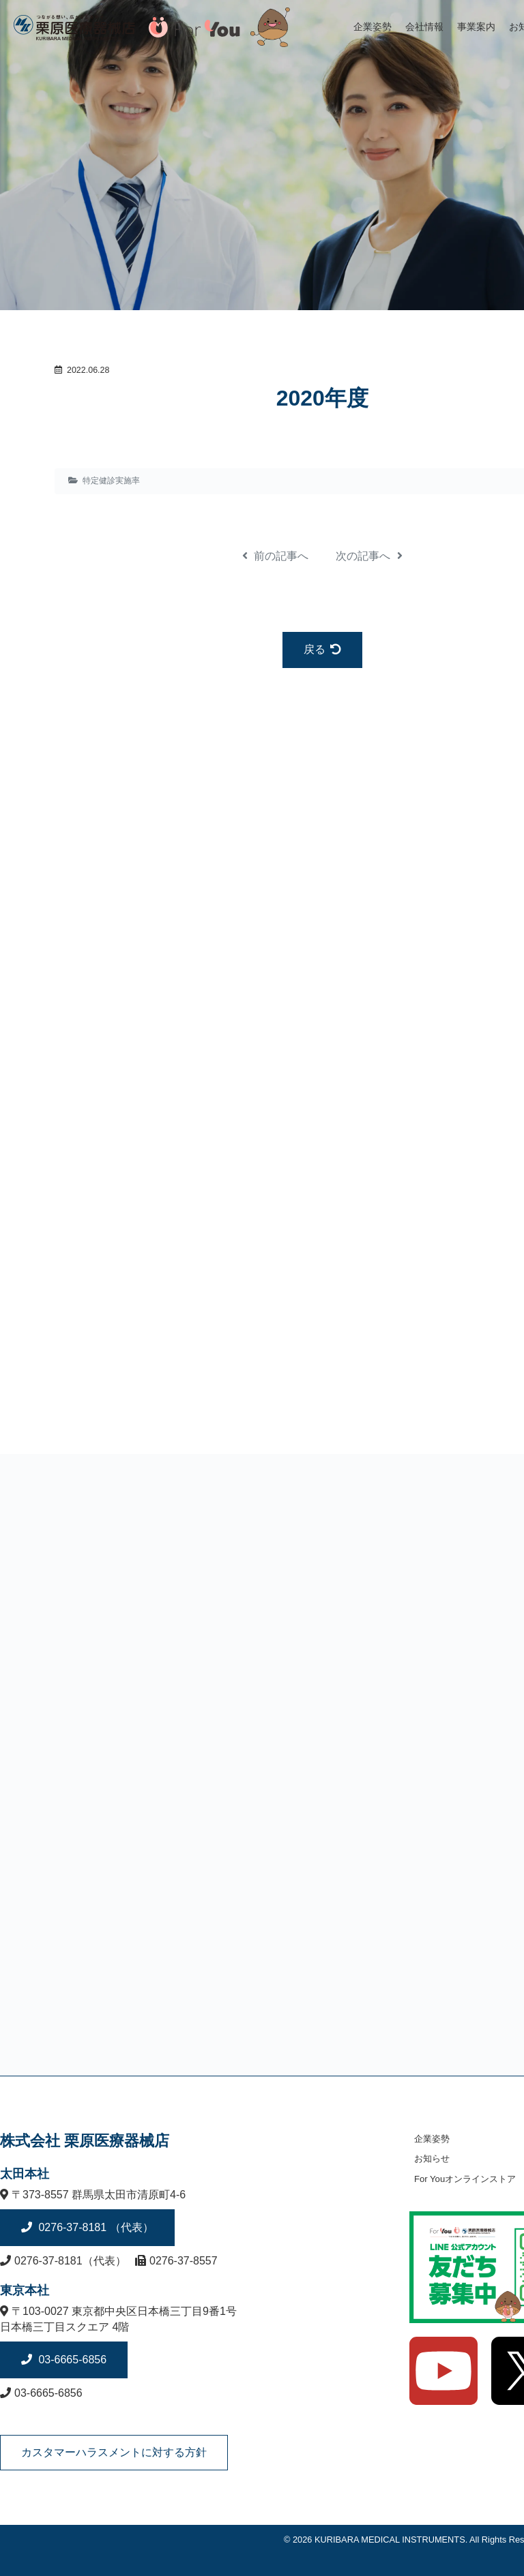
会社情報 (424, 26)
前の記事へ (275, 556)
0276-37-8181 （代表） (94, 2227)
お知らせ (432, 2158)
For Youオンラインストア (465, 2179)
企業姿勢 (372, 26)
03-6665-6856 (70, 2359)
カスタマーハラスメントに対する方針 (114, 2452)
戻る (322, 649)
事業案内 (476, 26)
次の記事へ (369, 556)
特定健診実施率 (111, 480)
